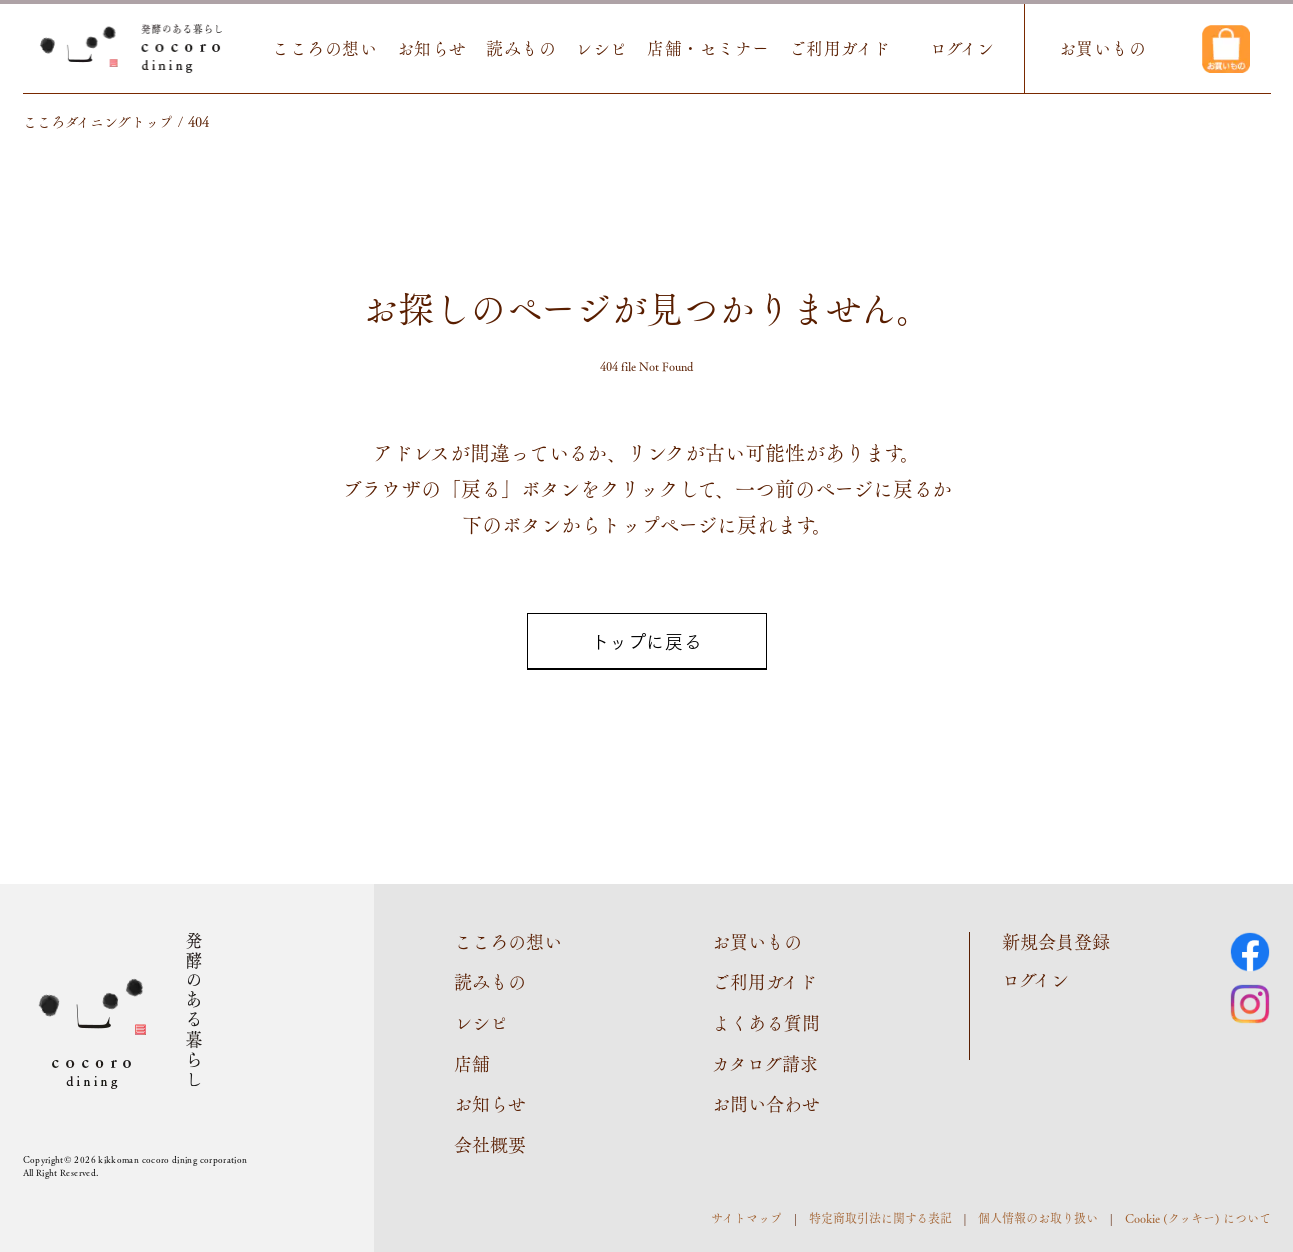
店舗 (472, 1063)
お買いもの (1103, 48)
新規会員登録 (1056, 941)
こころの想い (324, 48)
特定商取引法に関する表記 (880, 1218)
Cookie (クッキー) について (1198, 1218)
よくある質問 (766, 1022)
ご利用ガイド (840, 48)
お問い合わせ (766, 1103)
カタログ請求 (765, 1063)
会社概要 (490, 1144)
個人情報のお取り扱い (1038, 1218)
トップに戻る (646, 641)
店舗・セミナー (708, 48)
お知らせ (432, 48)
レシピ (601, 48)
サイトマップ (746, 1218)
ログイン (962, 48)
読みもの (521, 48)
